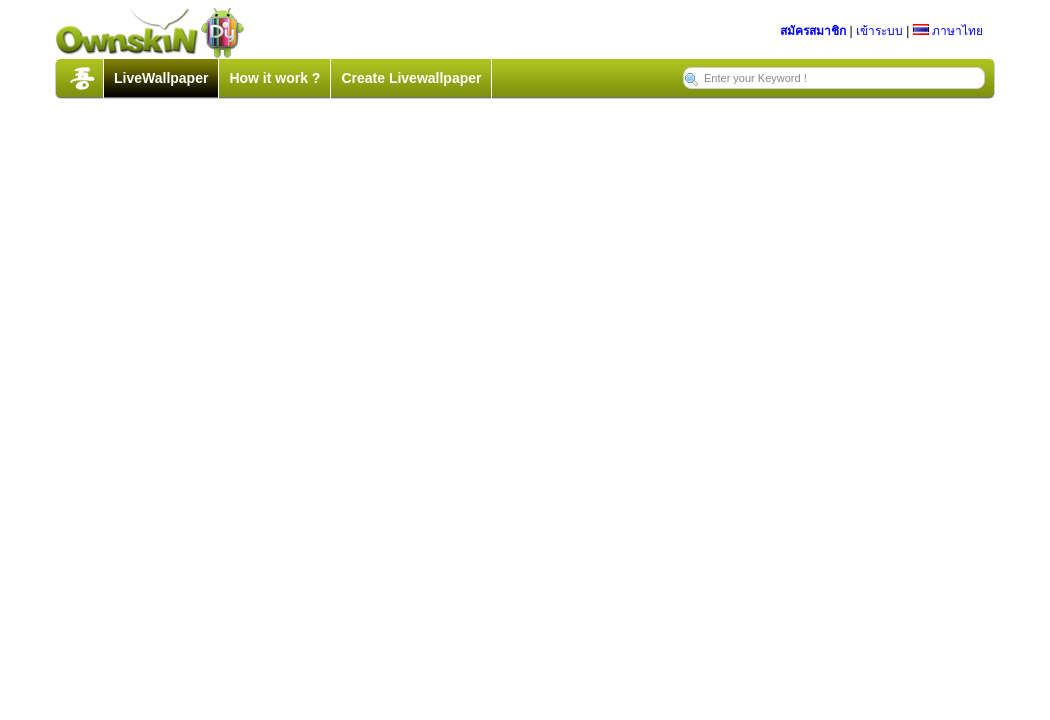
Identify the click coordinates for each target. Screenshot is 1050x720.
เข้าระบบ (879, 31)
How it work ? (274, 78)
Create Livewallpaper (411, 78)
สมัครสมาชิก (813, 31)
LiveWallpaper (161, 78)
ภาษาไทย (948, 31)
